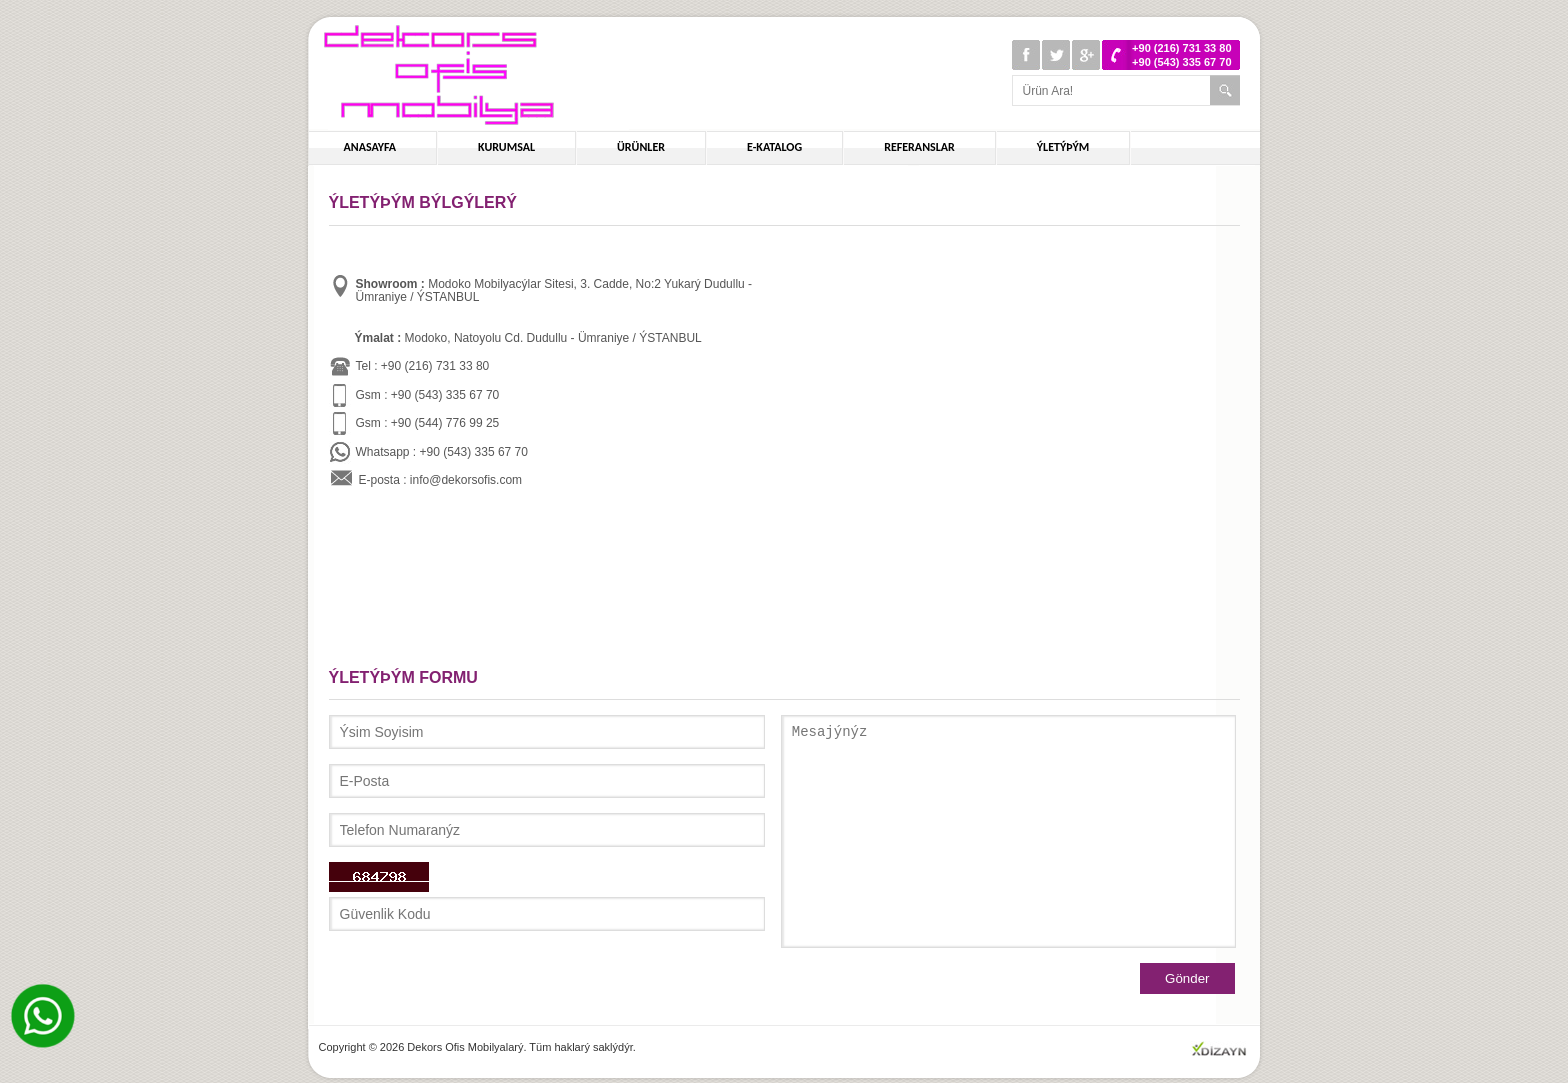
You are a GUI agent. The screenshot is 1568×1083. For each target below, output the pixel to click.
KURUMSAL (506, 147)
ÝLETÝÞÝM (1063, 147)
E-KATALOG (774, 147)
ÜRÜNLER (641, 147)
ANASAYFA (370, 147)
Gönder (1187, 978)
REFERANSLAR (919, 147)
